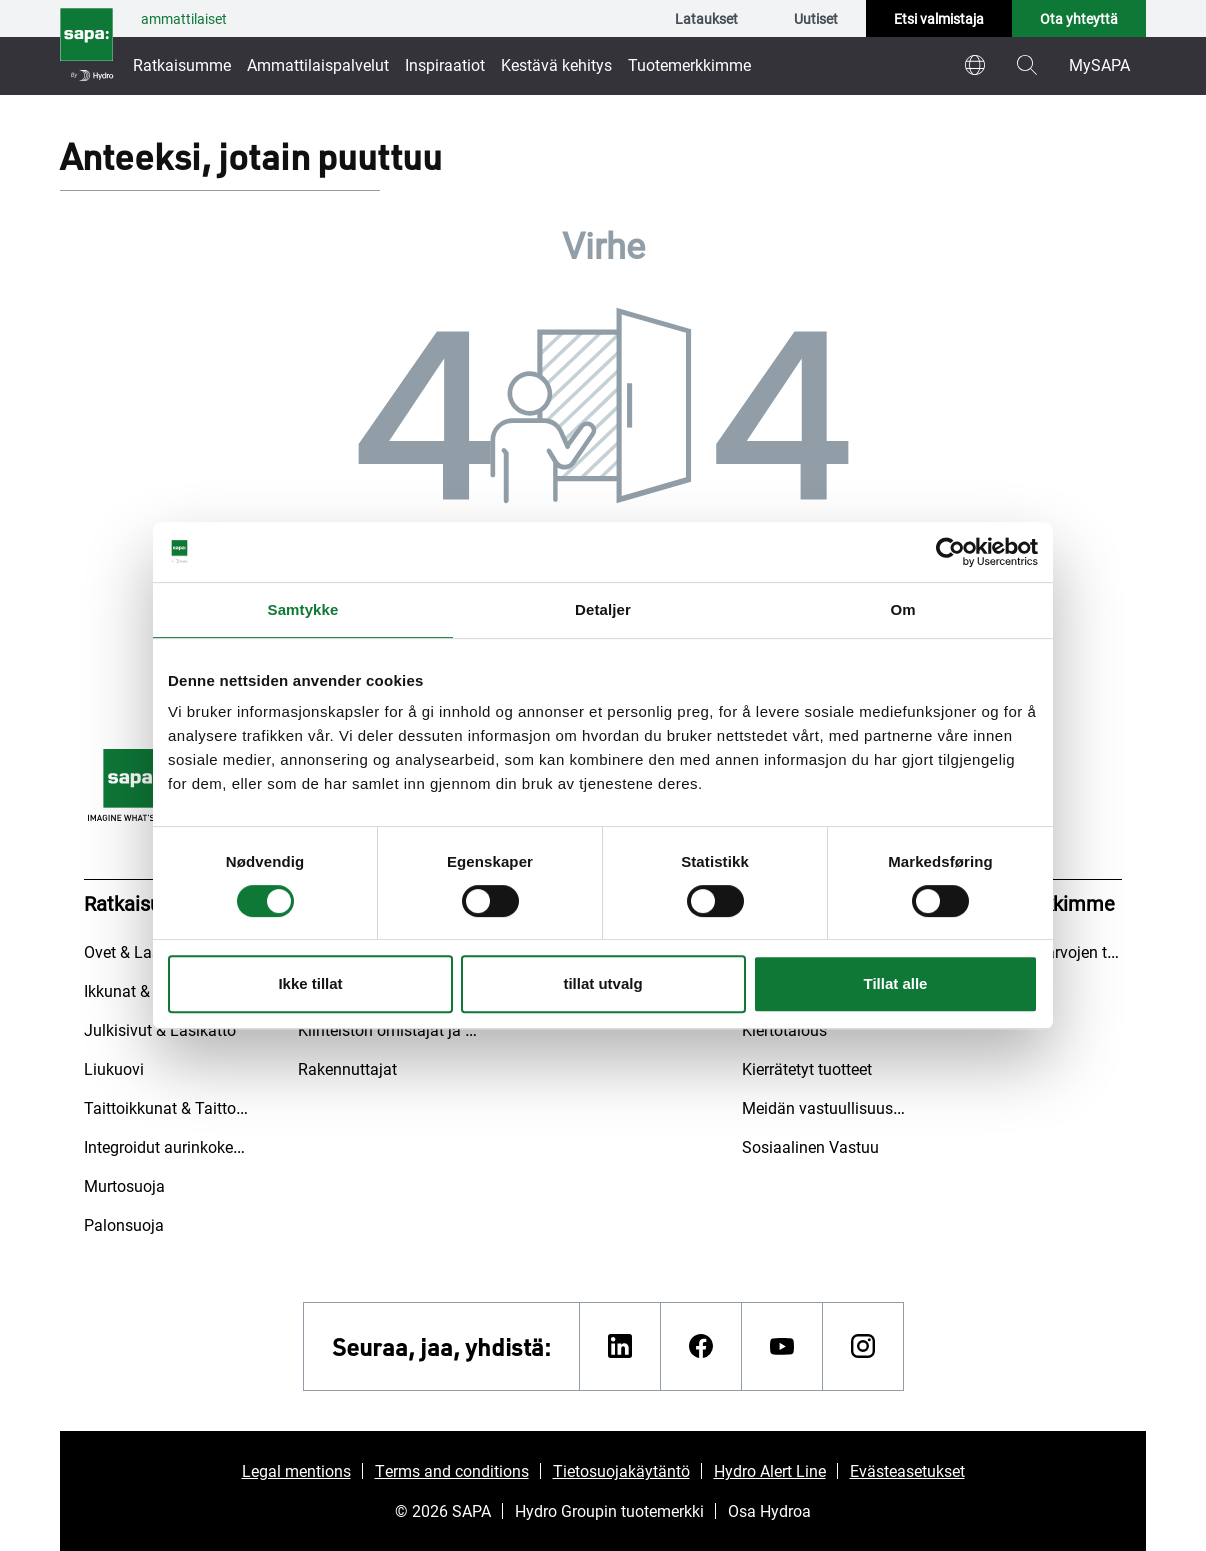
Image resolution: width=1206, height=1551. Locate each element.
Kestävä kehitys (556, 64)
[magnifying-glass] (1027, 65)
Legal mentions (296, 1470)
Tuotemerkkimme (689, 64)
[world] (975, 65)
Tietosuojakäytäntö (621, 1470)
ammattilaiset (184, 18)
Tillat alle (896, 983)
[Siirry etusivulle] (86, 47)
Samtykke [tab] (303, 609)
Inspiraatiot (445, 64)
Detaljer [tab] (603, 609)
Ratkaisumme (182, 64)
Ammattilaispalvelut (318, 64)
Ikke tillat (310, 983)
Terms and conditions (452, 1470)
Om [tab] (902, 609)
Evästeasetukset (907, 1470)
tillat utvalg (602, 983)
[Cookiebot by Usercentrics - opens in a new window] (950, 552)
